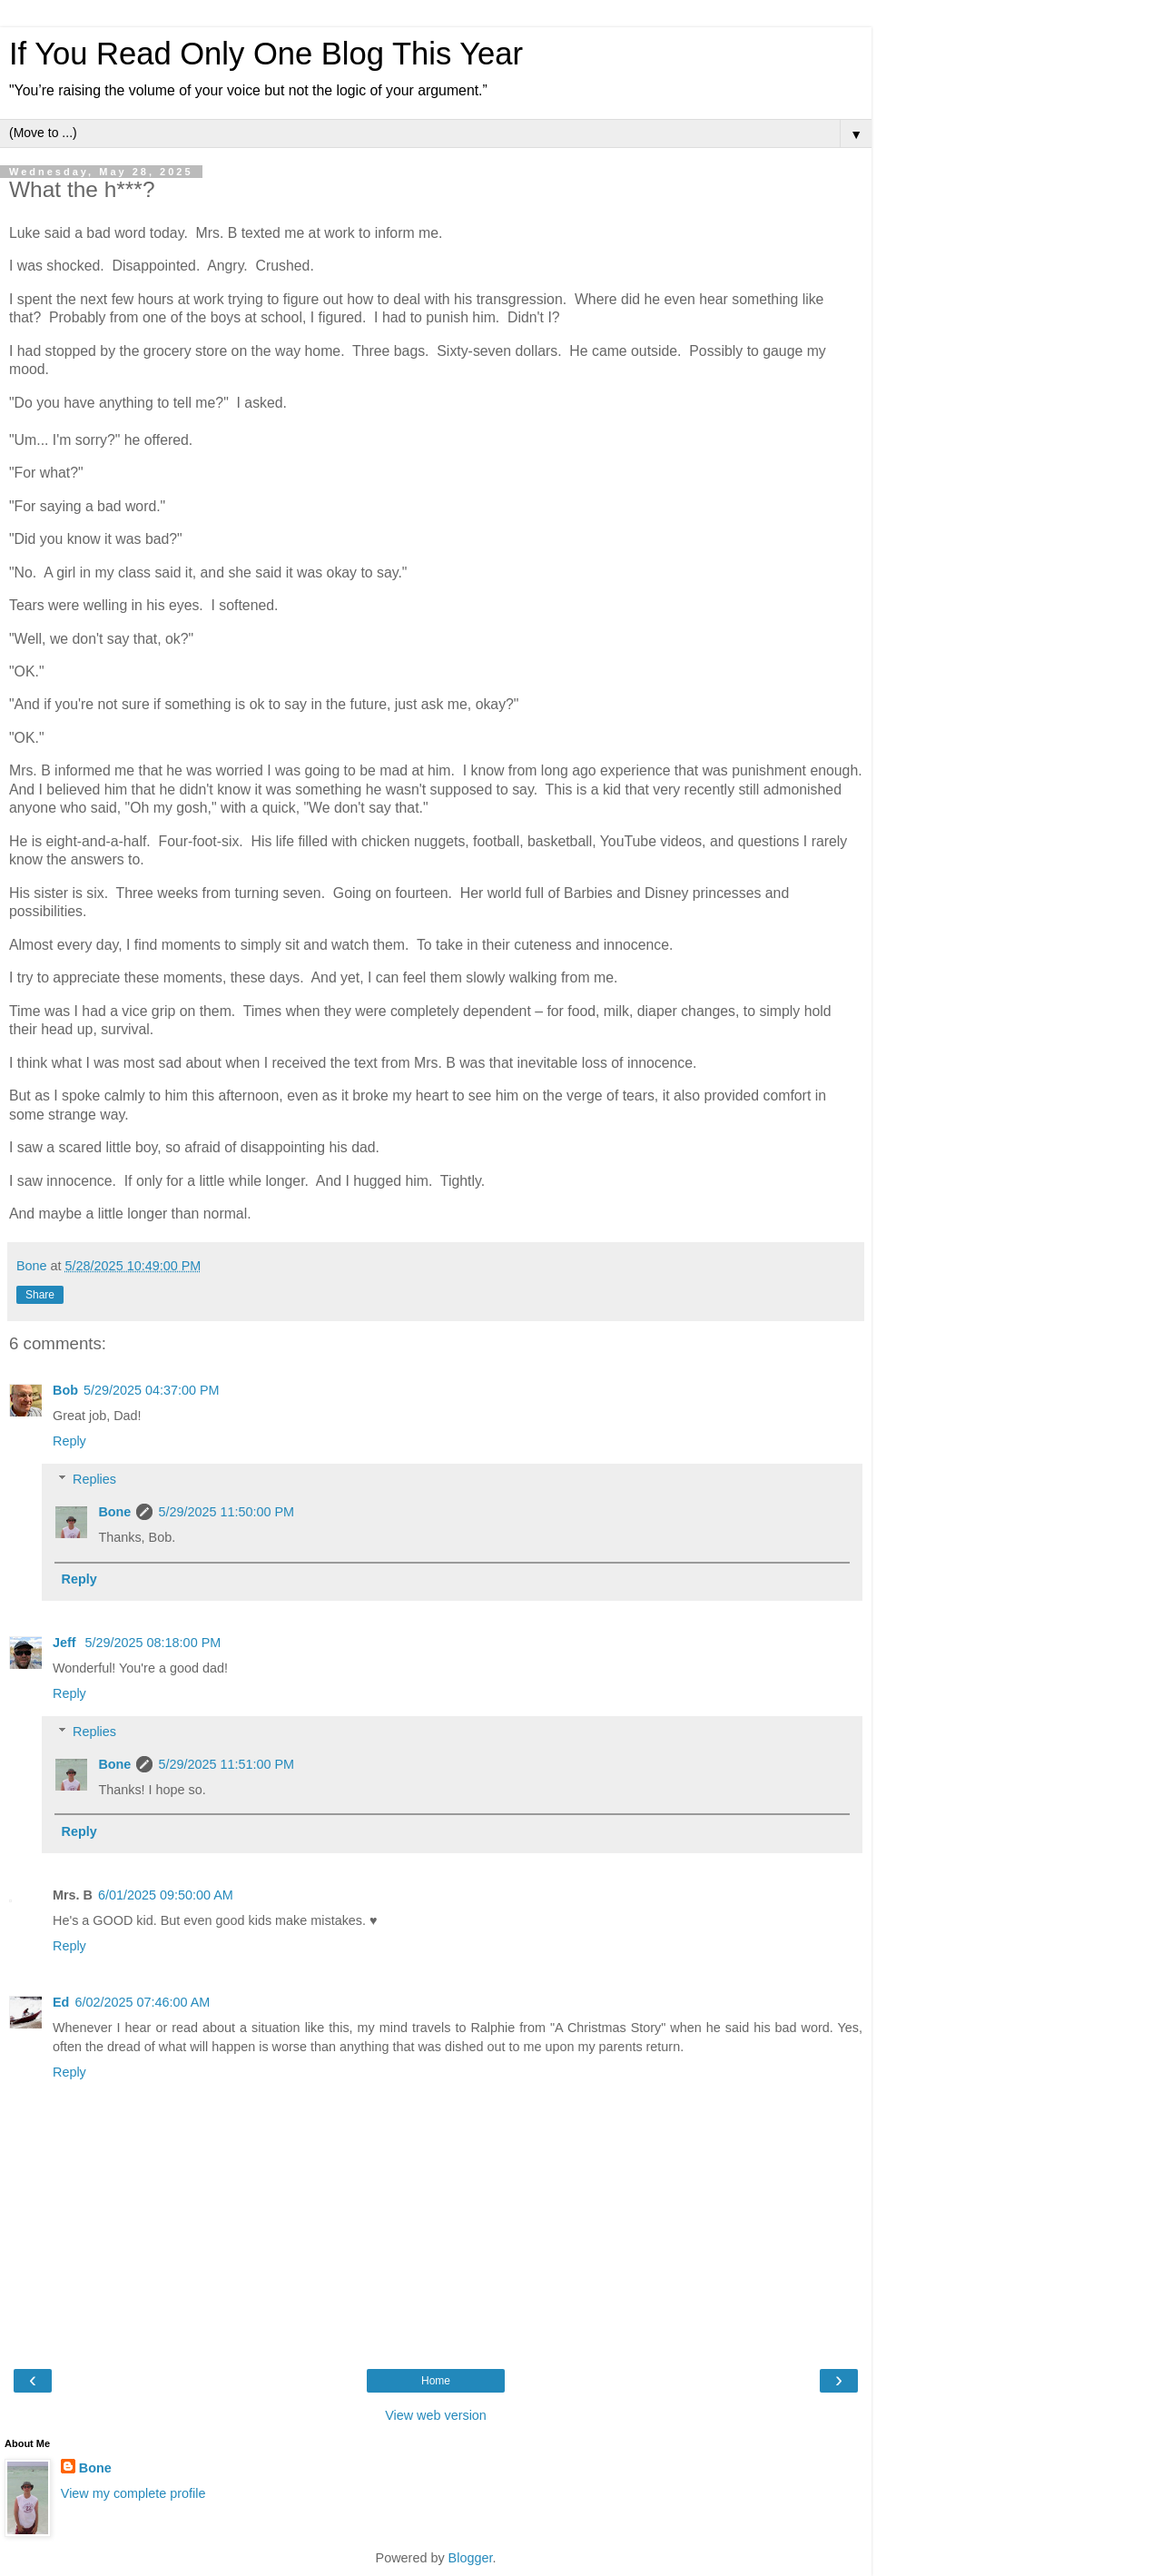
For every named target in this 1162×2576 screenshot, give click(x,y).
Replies (94, 1479)
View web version (436, 2415)
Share (39, 1294)
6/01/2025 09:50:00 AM (165, 1895)
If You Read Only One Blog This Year (266, 53)
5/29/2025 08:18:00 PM (153, 1642)
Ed (61, 2002)
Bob (65, 1390)
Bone (114, 1512)
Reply (69, 1441)
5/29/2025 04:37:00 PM (152, 1390)
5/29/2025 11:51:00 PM (226, 1764)
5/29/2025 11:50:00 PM (226, 1512)
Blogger (470, 2558)
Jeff (66, 1642)
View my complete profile (133, 2493)
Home (435, 2380)
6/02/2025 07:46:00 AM (142, 2002)
